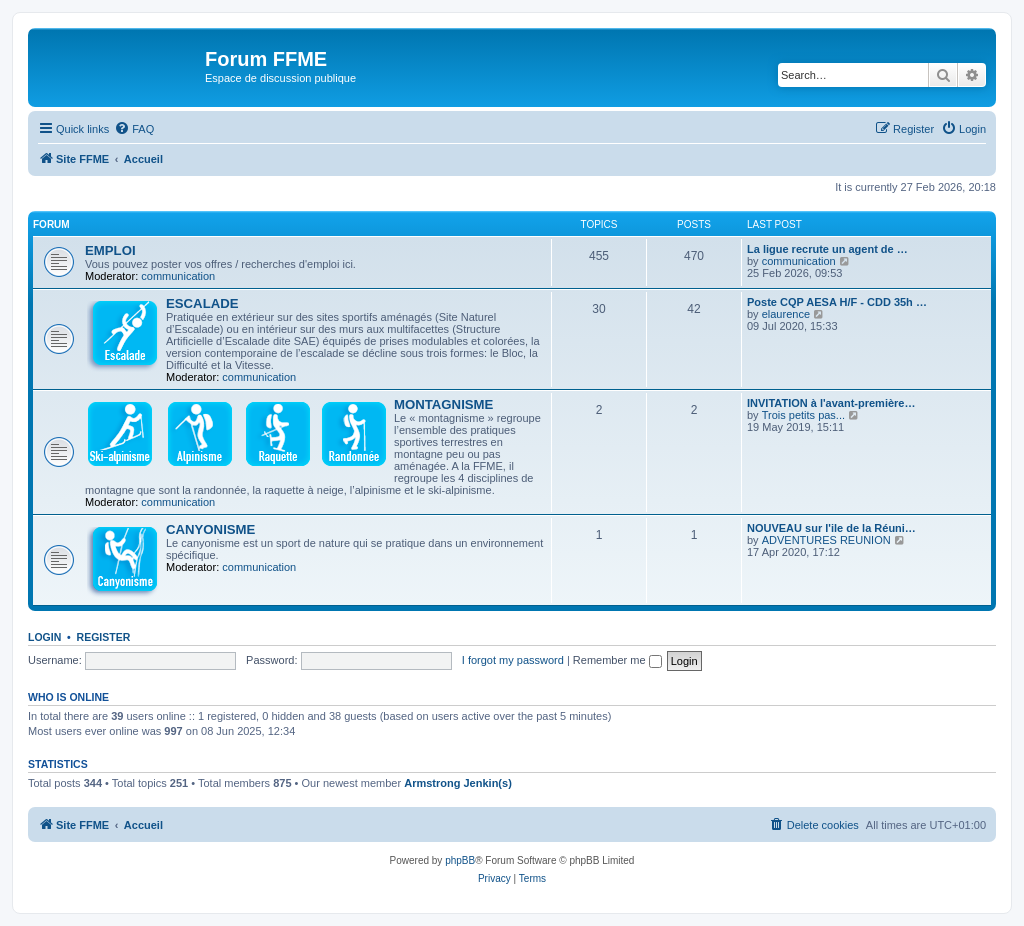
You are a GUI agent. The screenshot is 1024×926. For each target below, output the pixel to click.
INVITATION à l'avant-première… (831, 403)
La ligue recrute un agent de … (827, 249)
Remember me (617, 660)
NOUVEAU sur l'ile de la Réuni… (831, 528)
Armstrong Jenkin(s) (458, 783)
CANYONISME (210, 529)
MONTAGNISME (443, 404)
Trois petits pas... (803, 415)
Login (44, 637)
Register (104, 637)
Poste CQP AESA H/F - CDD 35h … (837, 302)
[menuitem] (134, 129)
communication (178, 276)
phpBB (460, 860)
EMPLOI (110, 250)
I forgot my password (513, 660)
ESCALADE (202, 303)
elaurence (786, 314)
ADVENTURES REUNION (826, 540)
